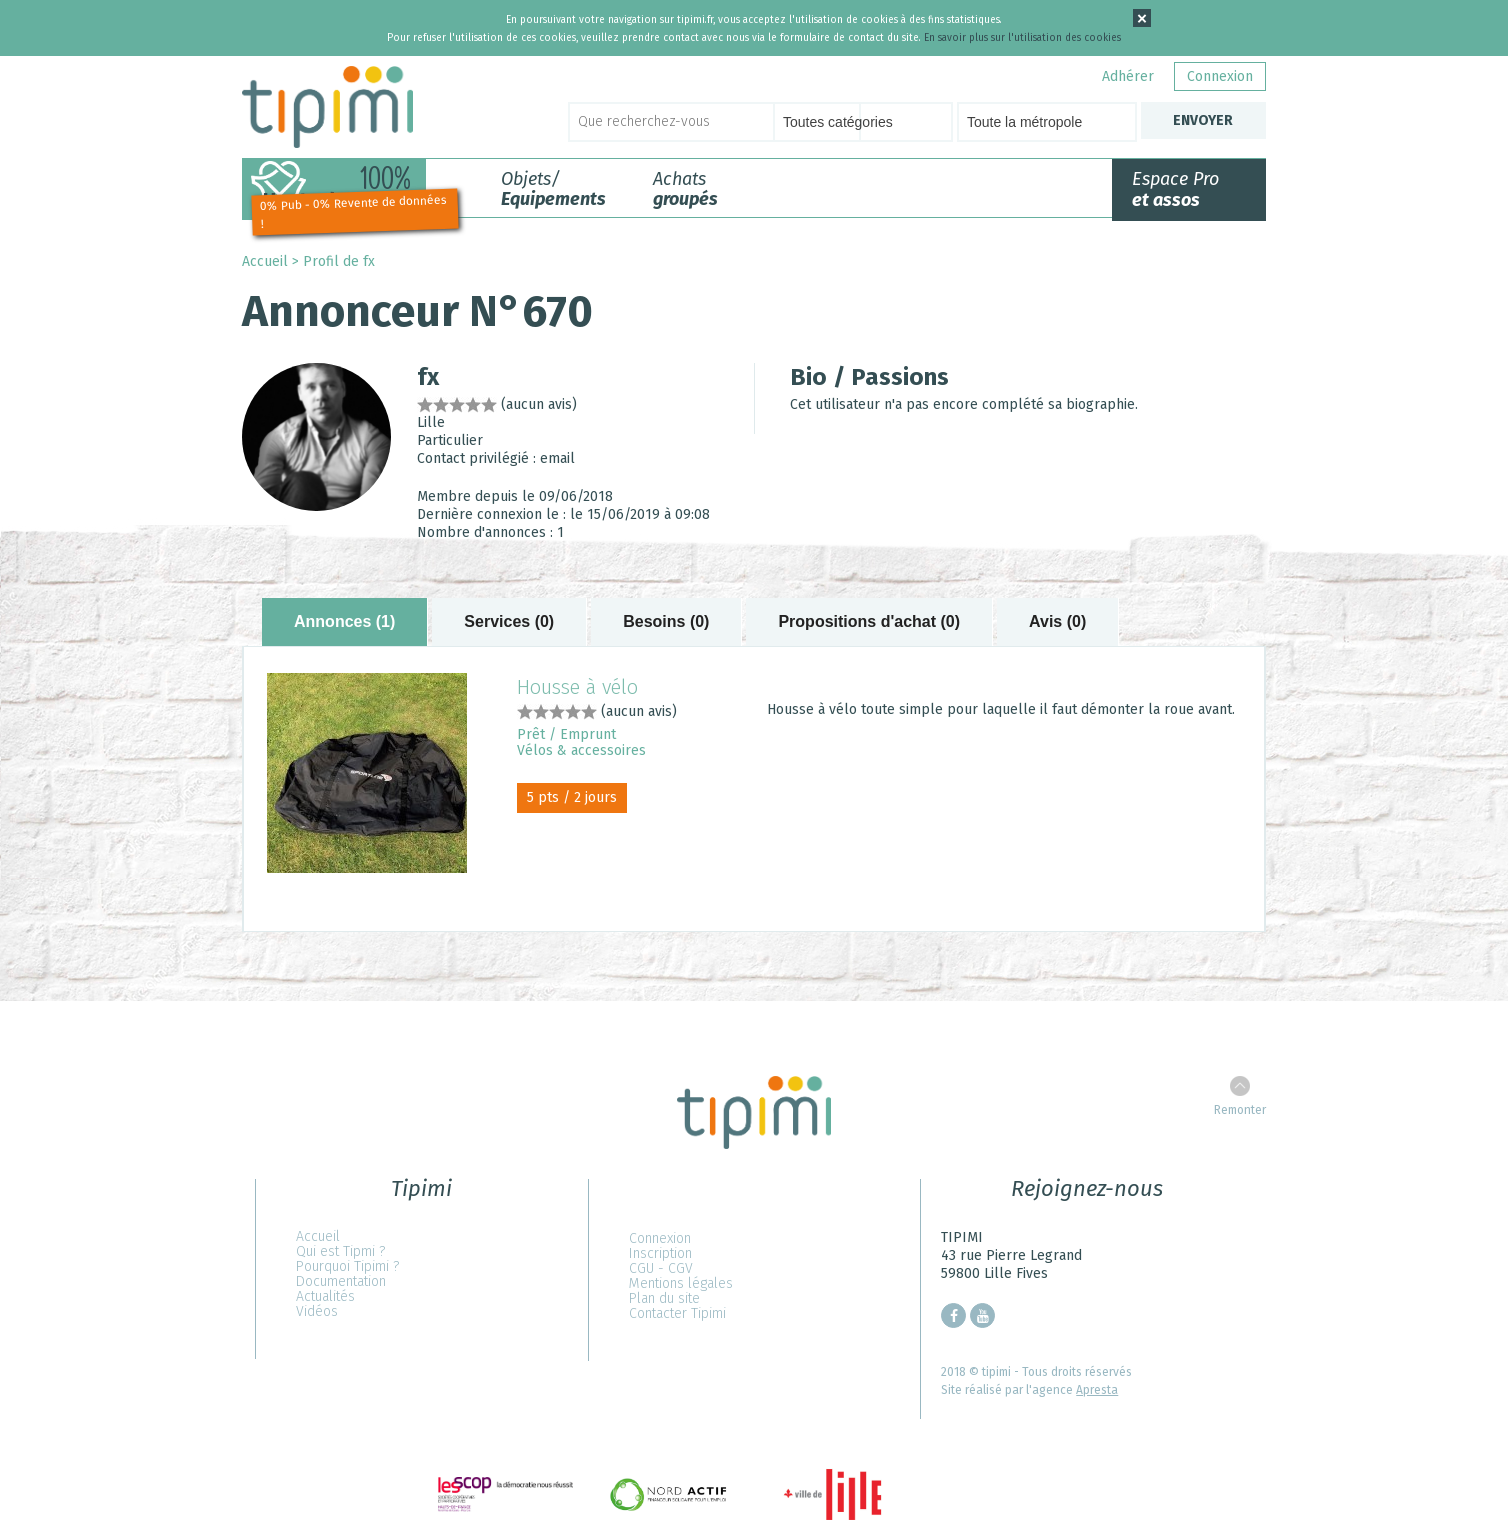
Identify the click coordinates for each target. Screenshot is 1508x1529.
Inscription (660, 1253)
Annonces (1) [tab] (344, 621)
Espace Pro (1175, 189)
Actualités (325, 1296)
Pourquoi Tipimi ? (347, 1266)
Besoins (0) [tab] (666, 621)
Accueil (265, 261)
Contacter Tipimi (677, 1313)
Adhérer (1128, 76)
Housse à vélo (577, 687)
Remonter (1240, 1110)
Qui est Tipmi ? (340, 1251)
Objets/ (553, 189)
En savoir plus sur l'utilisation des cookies (1022, 38)
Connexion (1220, 76)
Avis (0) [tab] (1057, 621)
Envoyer (1203, 120)
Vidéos (317, 1311)
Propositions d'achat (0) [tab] (869, 621)
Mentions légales (681, 1283)
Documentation (341, 1281)
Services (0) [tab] (509, 621)
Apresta (1097, 1390)
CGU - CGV (661, 1268)
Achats (685, 189)
